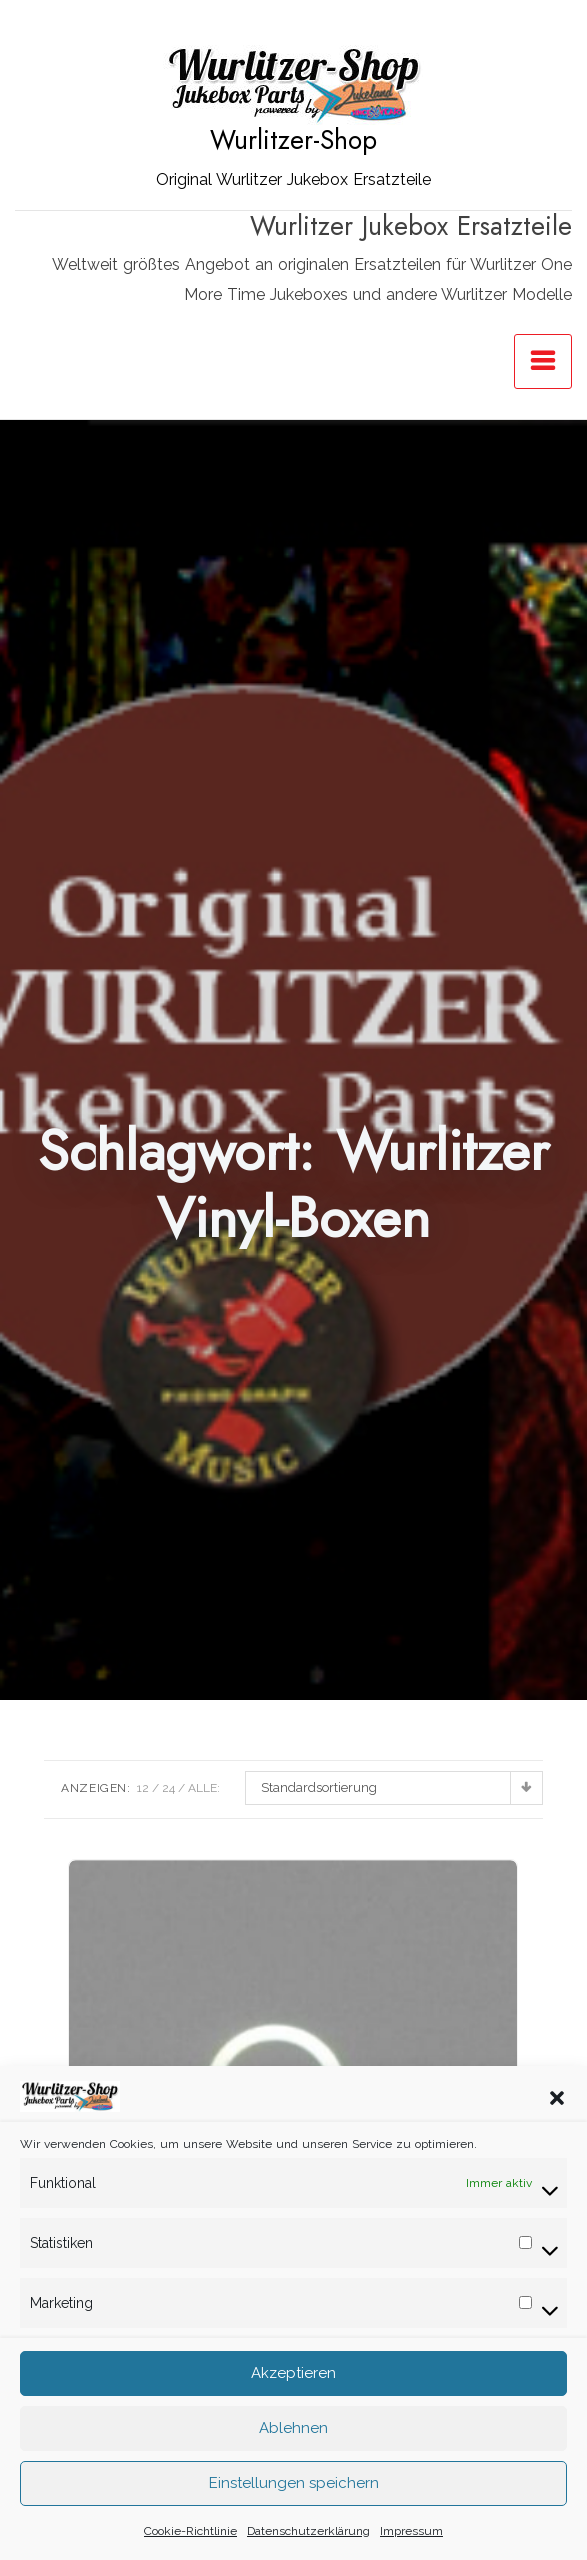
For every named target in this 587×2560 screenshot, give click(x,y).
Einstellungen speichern (294, 2514)
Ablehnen (293, 2459)
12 (143, 1788)
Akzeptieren (293, 2404)
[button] (557, 2127)
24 (168, 1788)
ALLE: (204, 1788)
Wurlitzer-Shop (293, 140)
